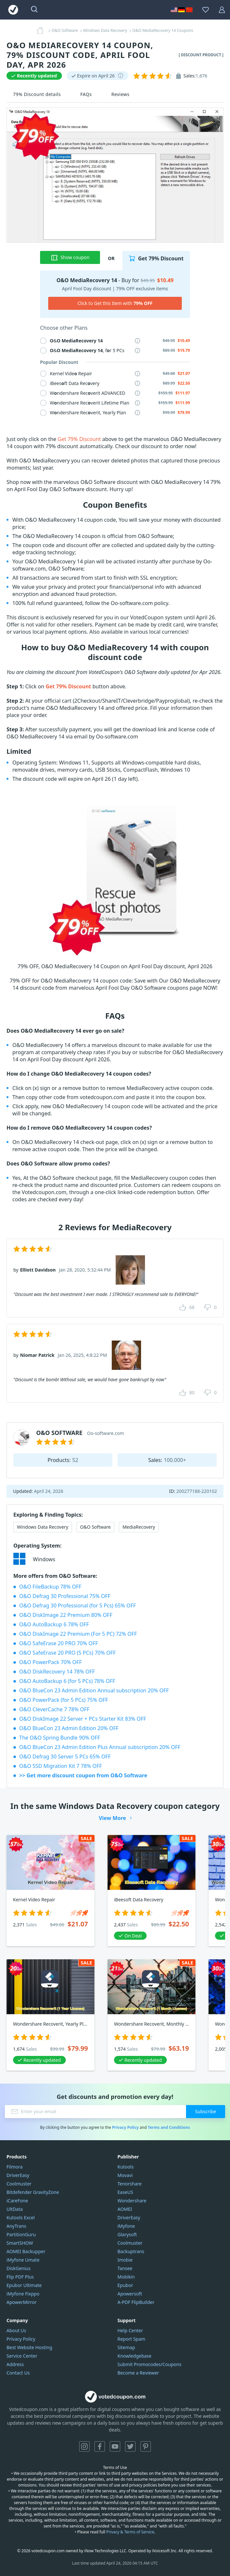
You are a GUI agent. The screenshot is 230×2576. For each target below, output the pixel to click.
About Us (16, 2330)
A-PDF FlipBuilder (136, 2302)
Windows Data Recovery (42, 1527)
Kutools (126, 2167)
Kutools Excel (21, 2217)
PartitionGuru (21, 2234)
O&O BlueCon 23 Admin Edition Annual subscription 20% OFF (94, 1690)
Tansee (125, 2268)
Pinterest (145, 2446)
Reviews (120, 94)
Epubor (125, 2285)
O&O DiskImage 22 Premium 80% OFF (65, 1615)
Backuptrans (131, 2251)
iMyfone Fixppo (23, 2294)
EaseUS (125, 2192)
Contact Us (18, 2373)
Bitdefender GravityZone (33, 2192)
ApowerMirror (21, 2302)
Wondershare (132, 2200)
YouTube (115, 2446)
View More (112, 1818)
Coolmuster (19, 2184)
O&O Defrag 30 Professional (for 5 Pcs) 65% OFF (77, 1605)
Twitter (130, 2446)
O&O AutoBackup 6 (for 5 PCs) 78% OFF (67, 1681)
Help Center (130, 2330)
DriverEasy (18, 2175)
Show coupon (70, 257)
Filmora (14, 2167)
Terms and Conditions (169, 2127)
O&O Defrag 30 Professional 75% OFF (64, 1596)
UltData (15, 2209)
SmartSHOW (20, 2243)
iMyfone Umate (23, 2260)
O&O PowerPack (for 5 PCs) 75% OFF (63, 1699)
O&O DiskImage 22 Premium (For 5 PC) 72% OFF (78, 1633)
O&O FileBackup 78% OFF (50, 1586)
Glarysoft (127, 2234)
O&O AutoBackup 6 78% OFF (54, 1624)
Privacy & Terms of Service (130, 2532)
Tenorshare (130, 2184)
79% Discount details (37, 94)
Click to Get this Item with (115, 303)
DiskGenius (19, 2268)
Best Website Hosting (29, 2347)
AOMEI (125, 2209)
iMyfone (126, 2226)
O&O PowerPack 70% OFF (50, 1662)
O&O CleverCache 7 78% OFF (54, 1709)
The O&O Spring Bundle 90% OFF (59, 1737)
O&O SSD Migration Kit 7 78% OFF (60, 1766)
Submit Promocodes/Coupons (149, 2364)
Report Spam (131, 2339)
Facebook (99, 2446)
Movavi (125, 2175)
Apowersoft (130, 2294)
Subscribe (205, 2111)
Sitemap (126, 2347)
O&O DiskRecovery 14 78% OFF (57, 1671)
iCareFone (17, 2200)
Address (15, 2364)
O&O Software (95, 1527)
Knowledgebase (134, 2356)
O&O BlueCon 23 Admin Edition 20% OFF (69, 1728)
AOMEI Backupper (26, 2251)
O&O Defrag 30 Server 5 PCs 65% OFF (65, 1756)
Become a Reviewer (138, 2373)
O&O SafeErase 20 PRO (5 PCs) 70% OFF (67, 1652)
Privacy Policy (125, 2127)
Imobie (125, 2260)
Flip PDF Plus (20, 2277)
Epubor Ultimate (24, 2285)
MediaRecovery (138, 1527)
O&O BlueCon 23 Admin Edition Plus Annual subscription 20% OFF (99, 1747)
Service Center (22, 2356)
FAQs (86, 94)
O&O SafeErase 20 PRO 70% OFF (58, 1643)
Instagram (84, 2446)
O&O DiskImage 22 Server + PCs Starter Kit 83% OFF (82, 1718)
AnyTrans (16, 2226)
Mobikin (126, 2277)
